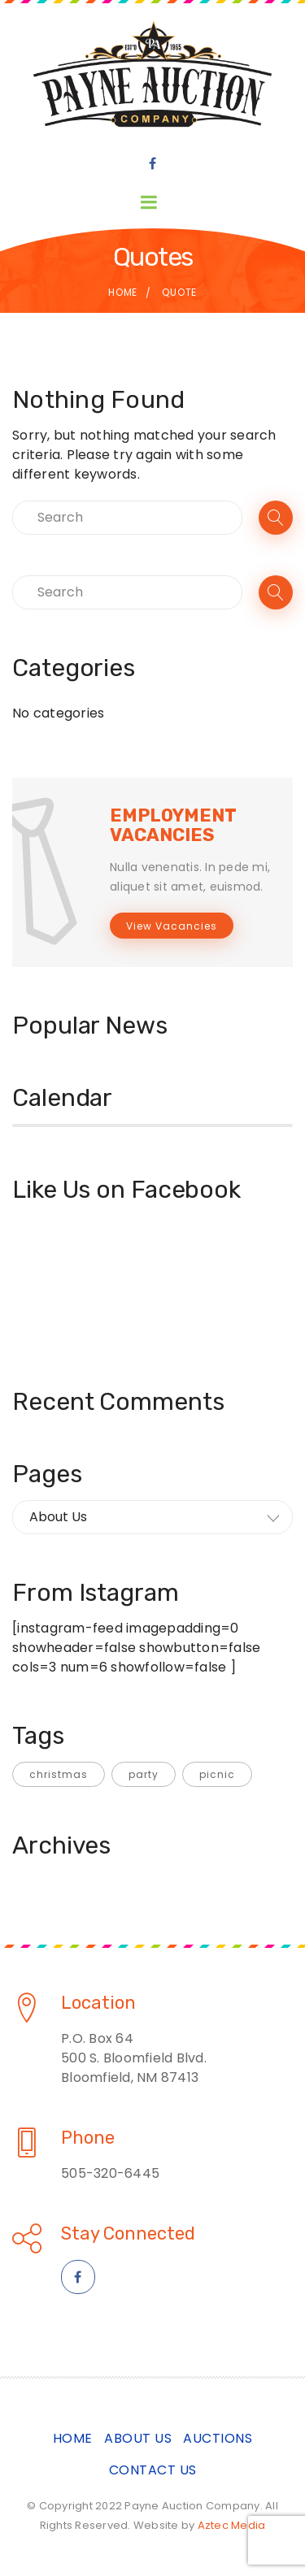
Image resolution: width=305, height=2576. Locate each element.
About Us (138, 2438)
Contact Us (153, 2470)
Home (122, 292)
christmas (58, 1774)
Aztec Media (232, 2525)
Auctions (217, 2438)
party (144, 1774)
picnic (217, 1774)
